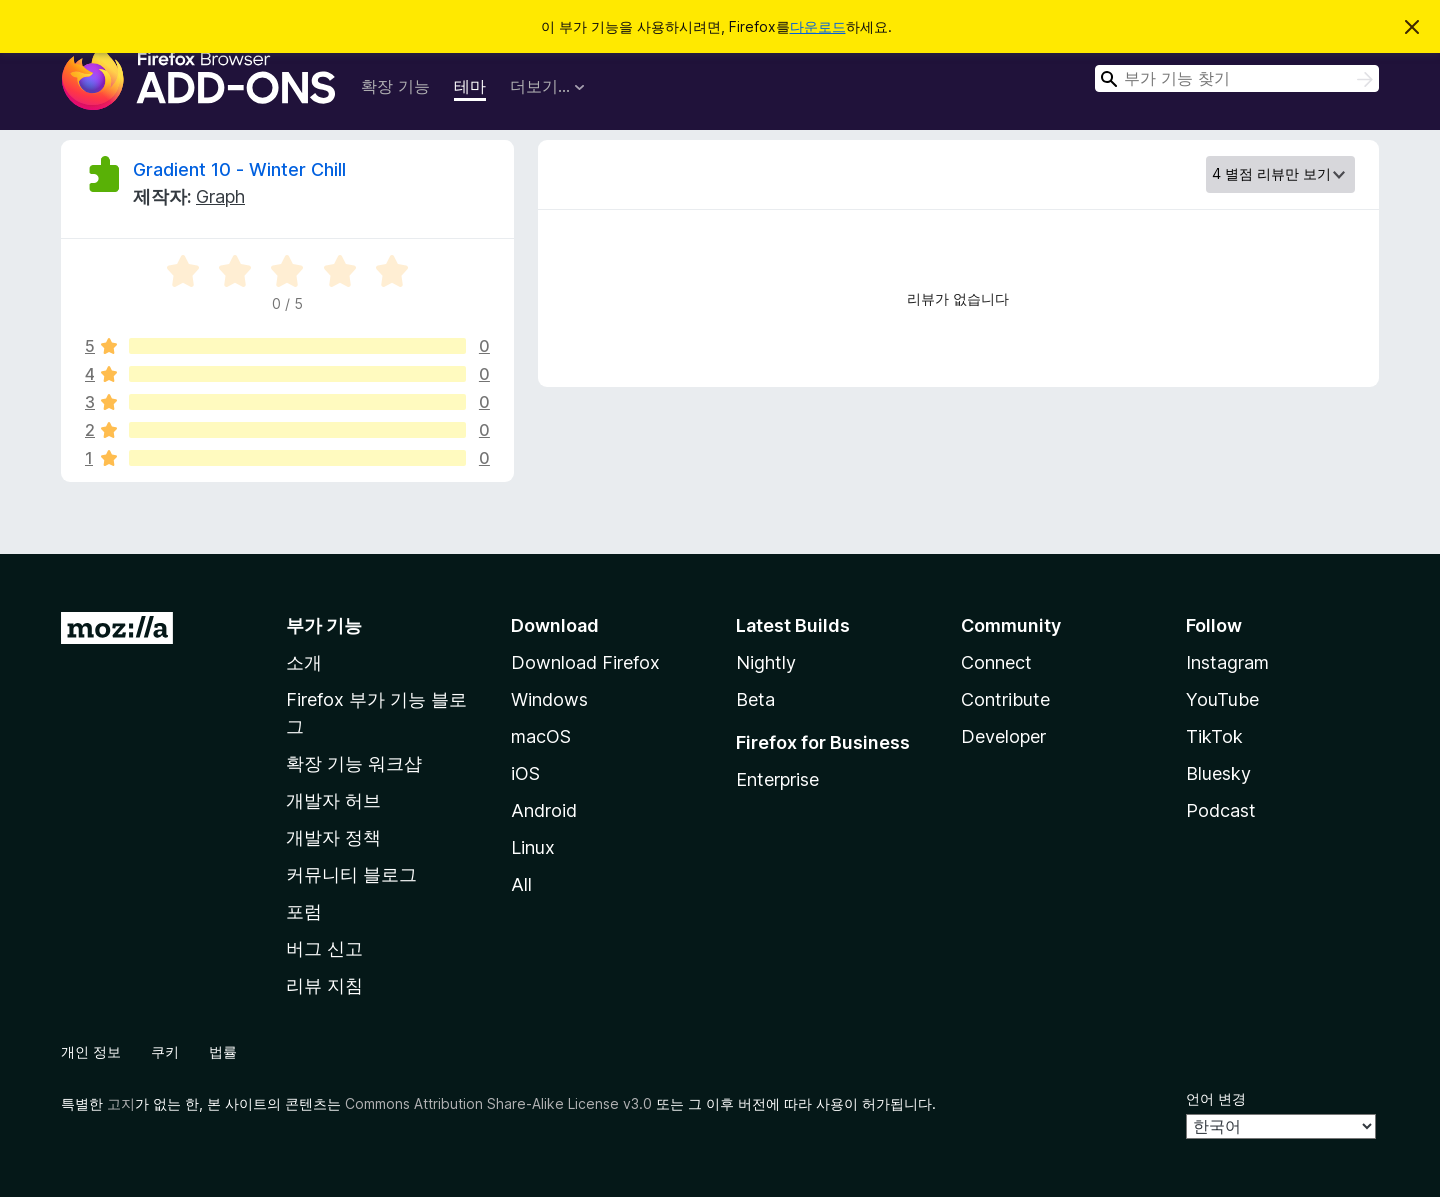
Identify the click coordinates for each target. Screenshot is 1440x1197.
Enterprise (777, 779)
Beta (755, 699)
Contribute (1005, 699)
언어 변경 (1216, 1098)
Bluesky (1218, 773)
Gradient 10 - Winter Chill (239, 169)
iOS (525, 773)
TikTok (1214, 736)
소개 (304, 662)
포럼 (304, 911)
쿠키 (165, 1051)
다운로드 (818, 26)
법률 (223, 1051)
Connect (996, 662)
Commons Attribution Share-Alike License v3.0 (498, 1103)
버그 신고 (324, 948)
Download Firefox (585, 662)
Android (544, 810)
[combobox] (1237, 78)
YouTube (1222, 699)
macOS (541, 736)
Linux (533, 847)
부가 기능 (324, 625)
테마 (470, 86)
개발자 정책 (333, 837)
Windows (549, 699)
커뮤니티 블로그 (351, 874)
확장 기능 (395, 86)
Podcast (1221, 810)
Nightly (766, 662)
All (521, 884)
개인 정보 (91, 1051)
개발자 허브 (333, 800)
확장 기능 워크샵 (354, 763)
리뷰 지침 (324, 985)
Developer (1003, 736)
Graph (220, 196)
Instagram (1227, 662)
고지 (121, 1103)
